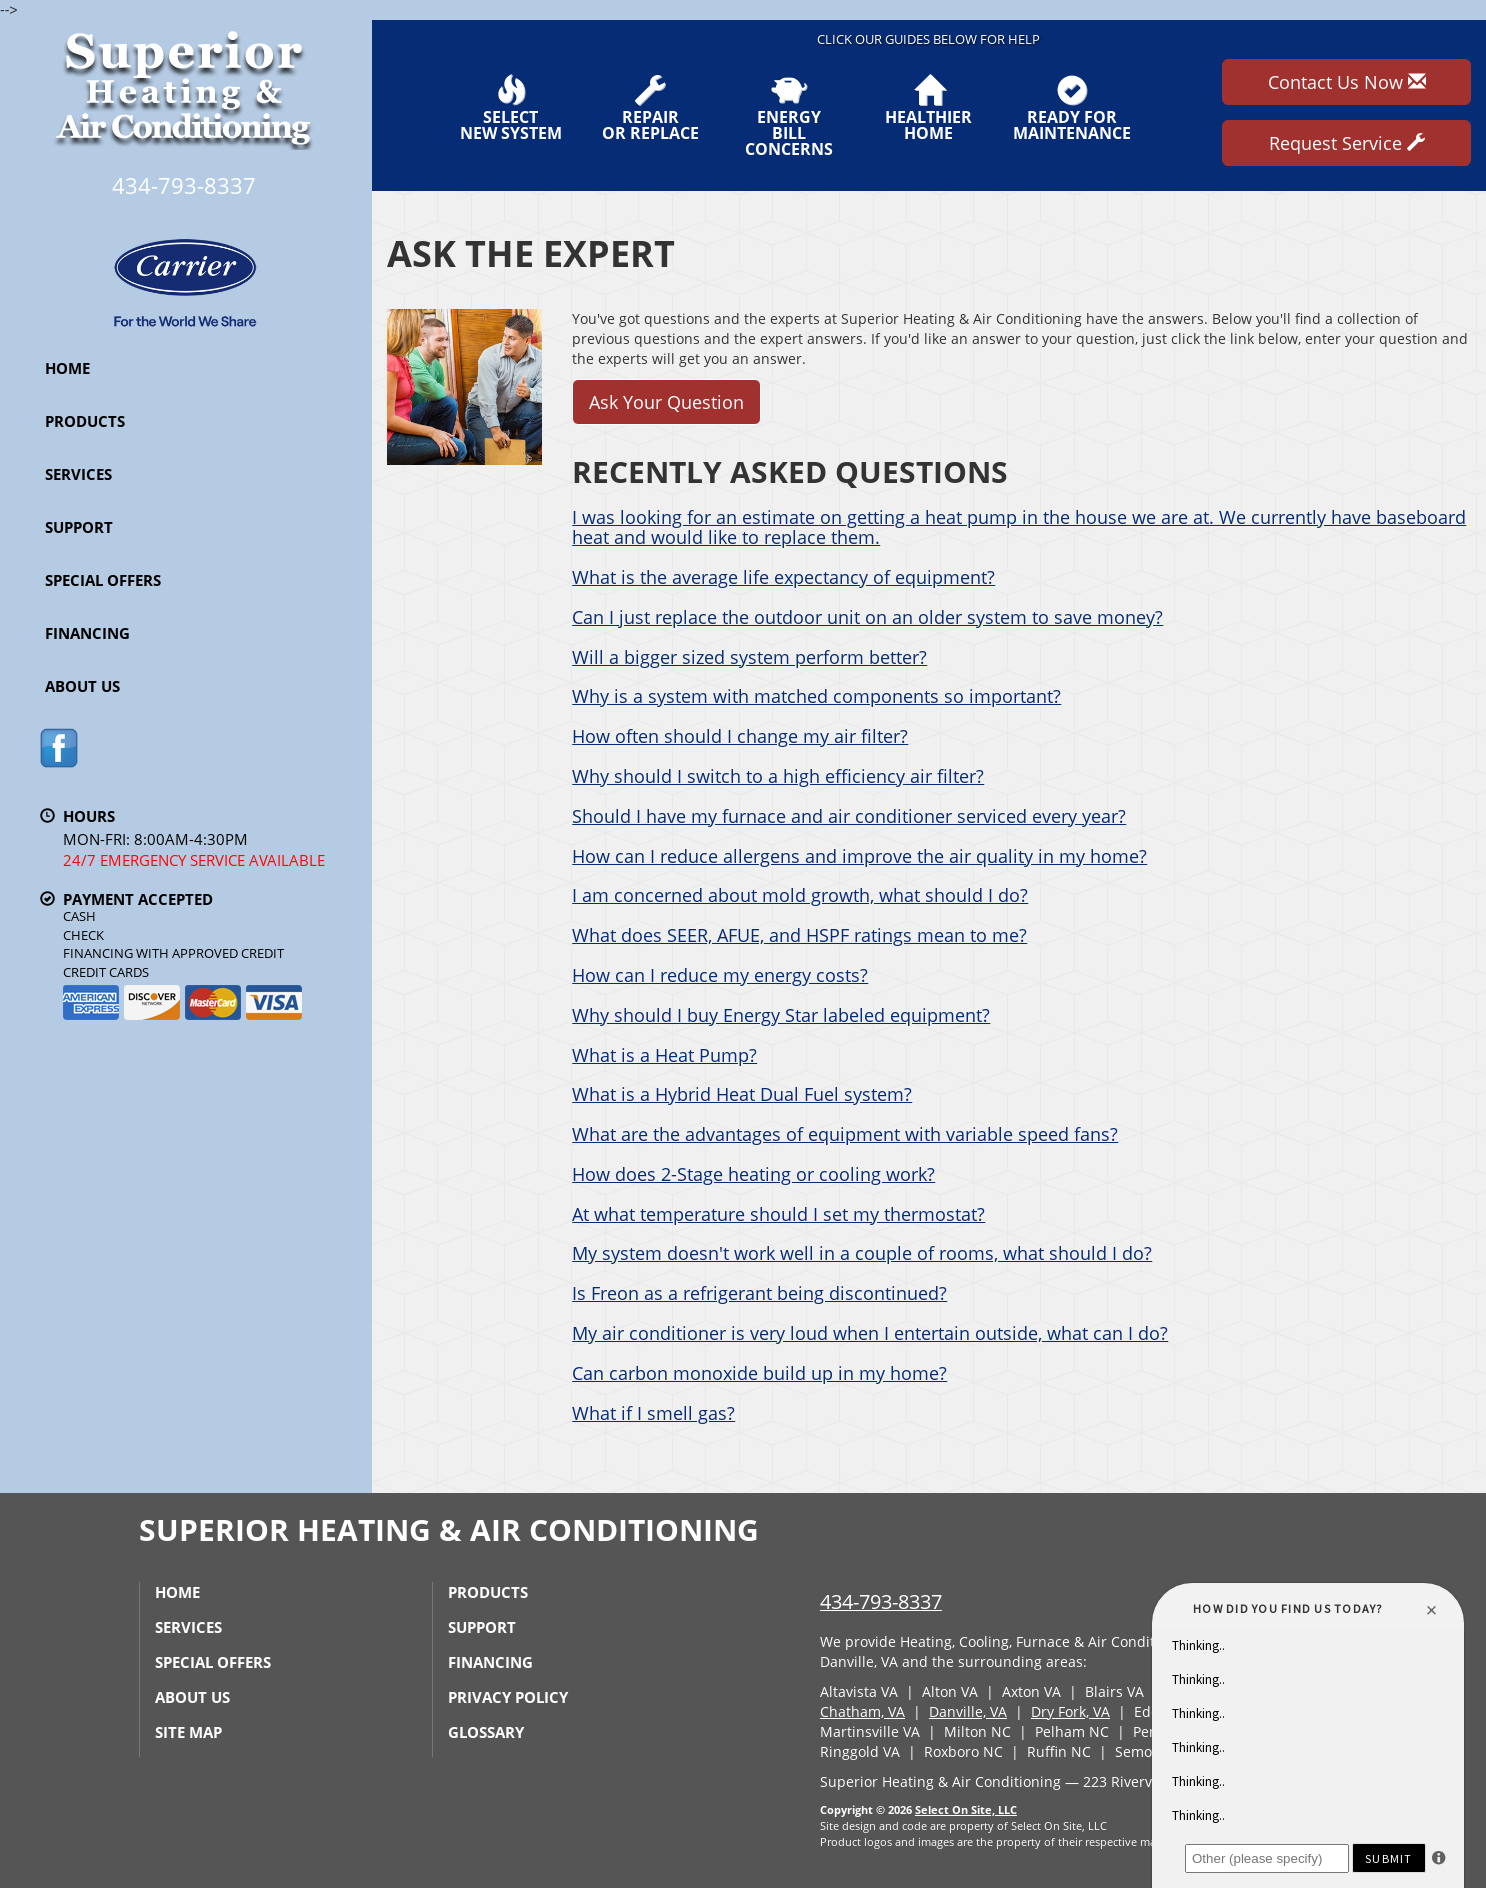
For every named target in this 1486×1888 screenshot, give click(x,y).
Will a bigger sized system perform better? (749, 657)
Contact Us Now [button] (1347, 82)
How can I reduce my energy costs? (720, 975)
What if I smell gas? (653, 1413)
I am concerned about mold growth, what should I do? (800, 895)
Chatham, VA (862, 1711)
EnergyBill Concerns (789, 116)
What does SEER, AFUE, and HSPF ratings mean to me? (799, 935)
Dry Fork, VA (1070, 1711)
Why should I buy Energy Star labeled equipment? (781, 1015)
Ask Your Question (666, 402)
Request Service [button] (1347, 143)
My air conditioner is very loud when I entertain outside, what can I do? (870, 1333)
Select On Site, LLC (966, 1809)
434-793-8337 (881, 1601)
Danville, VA (968, 1711)
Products (85, 421)
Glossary (486, 1732)
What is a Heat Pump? (664, 1055)
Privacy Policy (508, 1697)
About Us (82, 686)
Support (79, 527)
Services (78, 474)
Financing (87, 633)
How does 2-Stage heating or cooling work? (753, 1174)
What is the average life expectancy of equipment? (783, 577)
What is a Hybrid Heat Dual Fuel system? (742, 1094)
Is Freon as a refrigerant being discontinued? (759, 1293)
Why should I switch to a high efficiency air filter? (778, 776)
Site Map (188, 1732)
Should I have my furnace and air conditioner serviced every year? (849, 816)
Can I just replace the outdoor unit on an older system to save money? (867, 617)
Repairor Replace (650, 108)
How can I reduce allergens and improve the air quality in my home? (859, 856)
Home (67, 368)
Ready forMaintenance (1072, 108)
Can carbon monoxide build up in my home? (759, 1373)
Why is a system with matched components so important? (816, 696)
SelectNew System (511, 108)
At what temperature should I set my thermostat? (778, 1214)
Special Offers (103, 580)
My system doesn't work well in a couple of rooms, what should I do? (862, 1253)
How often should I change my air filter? (740, 736)
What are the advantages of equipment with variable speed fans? (845, 1134)
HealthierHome (928, 108)
